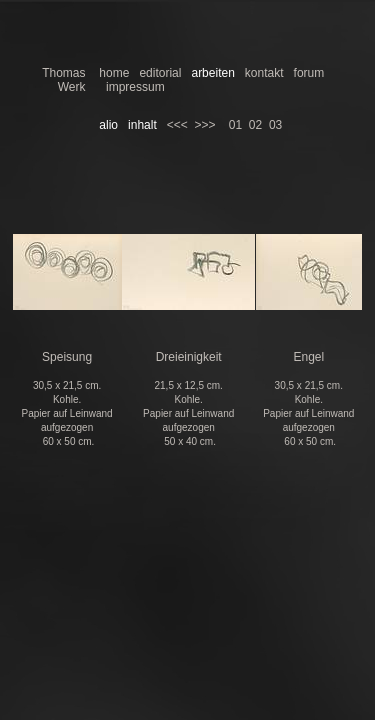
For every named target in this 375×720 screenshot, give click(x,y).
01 (235, 125)
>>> (204, 125)
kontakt (264, 73)
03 (275, 125)
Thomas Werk (63, 80)
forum (309, 73)
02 (255, 125)
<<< (177, 125)
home (114, 73)
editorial (160, 73)
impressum (135, 87)
